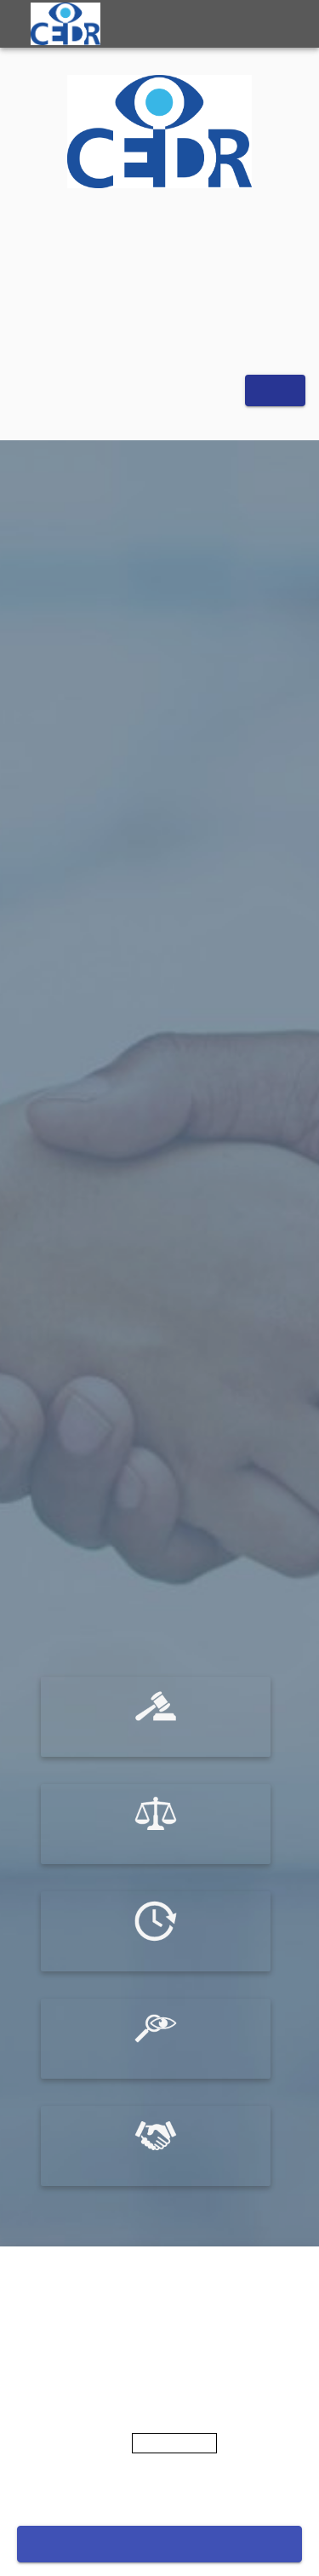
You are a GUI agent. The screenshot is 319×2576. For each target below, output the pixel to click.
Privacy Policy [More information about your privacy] (174, 2443)
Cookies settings (160, 2494)
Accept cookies (160, 2543)
